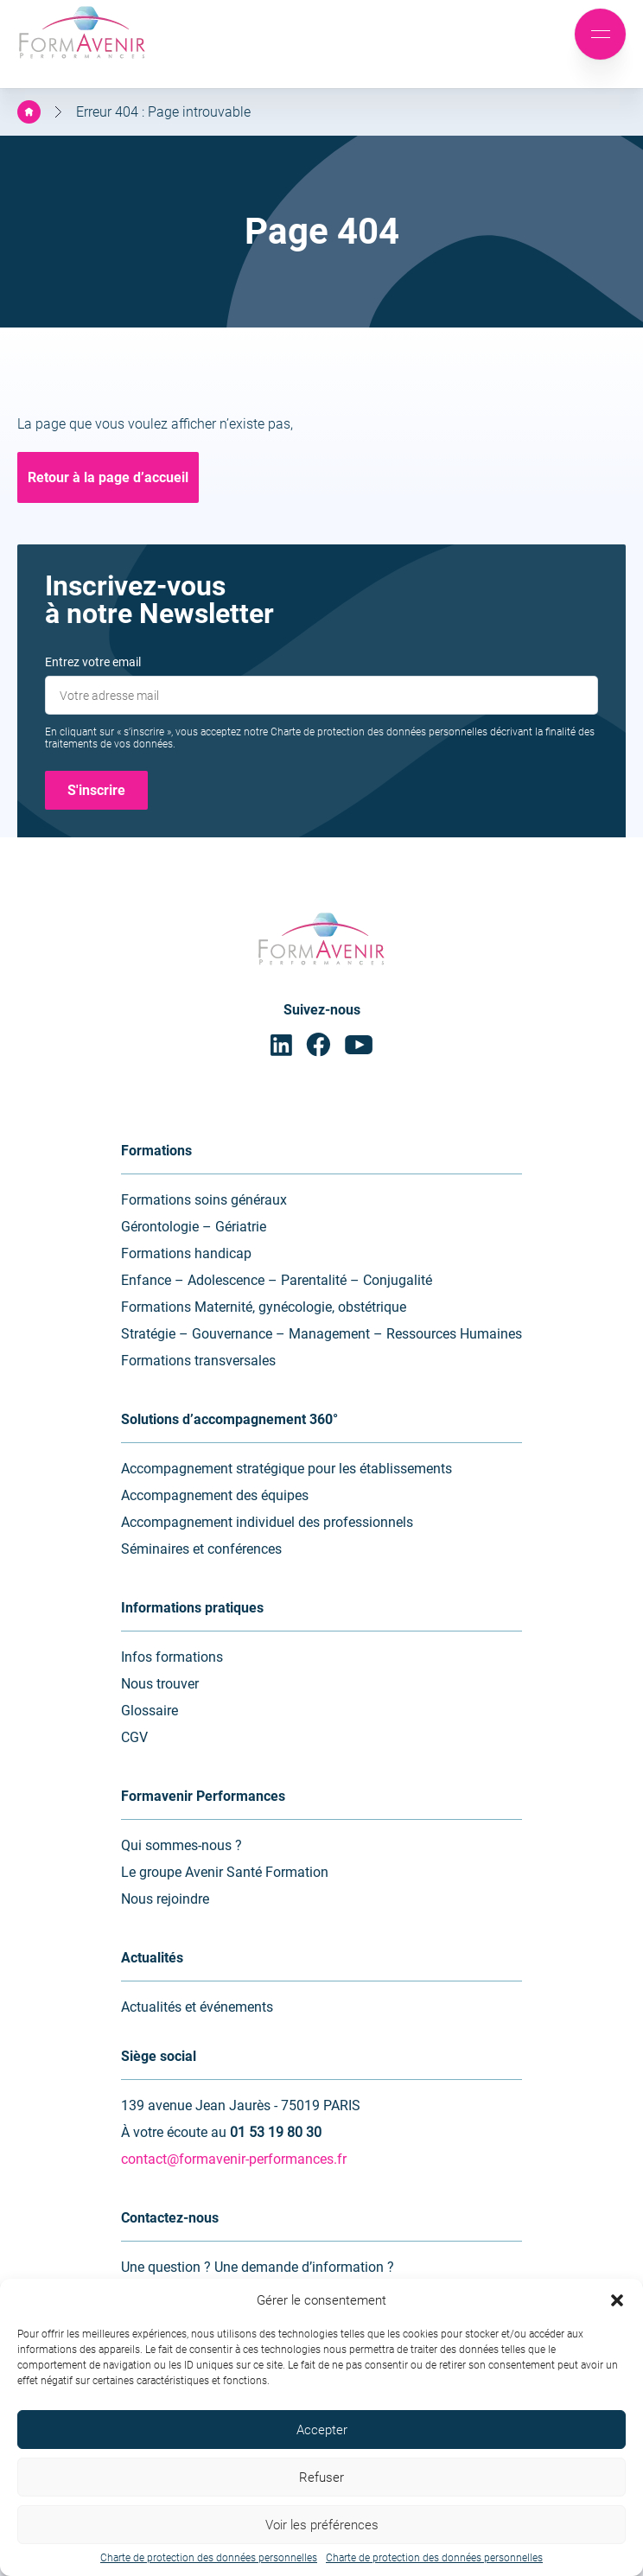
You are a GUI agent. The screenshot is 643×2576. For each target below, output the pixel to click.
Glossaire (149, 1710)
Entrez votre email (93, 662)
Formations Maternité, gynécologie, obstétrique (263, 1307)
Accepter (321, 2430)
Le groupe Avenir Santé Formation (224, 1872)
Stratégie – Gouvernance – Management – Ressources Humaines (321, 1334)
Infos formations (172, 1657)
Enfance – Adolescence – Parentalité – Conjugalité (276, 1280)
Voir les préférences (322, 2525)
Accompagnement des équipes (215, 1495)
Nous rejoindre (165, 1899)
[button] (617, 2300)
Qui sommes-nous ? (181, 1845)
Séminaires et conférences (201, 1549)
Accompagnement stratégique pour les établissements (286, 1468)
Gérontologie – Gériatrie (193, 1226)
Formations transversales (198, 1360)
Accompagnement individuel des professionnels (267, 1522)
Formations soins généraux (204, 1200)
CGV (134, 1737)
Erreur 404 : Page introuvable (163, 112)
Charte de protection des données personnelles (208, 2558)
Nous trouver (160, 1684)
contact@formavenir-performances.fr (234, 2159)
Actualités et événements (197, 2007)
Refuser (321, 2477)
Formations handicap (186, 1253)
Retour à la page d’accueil (108, 477)
